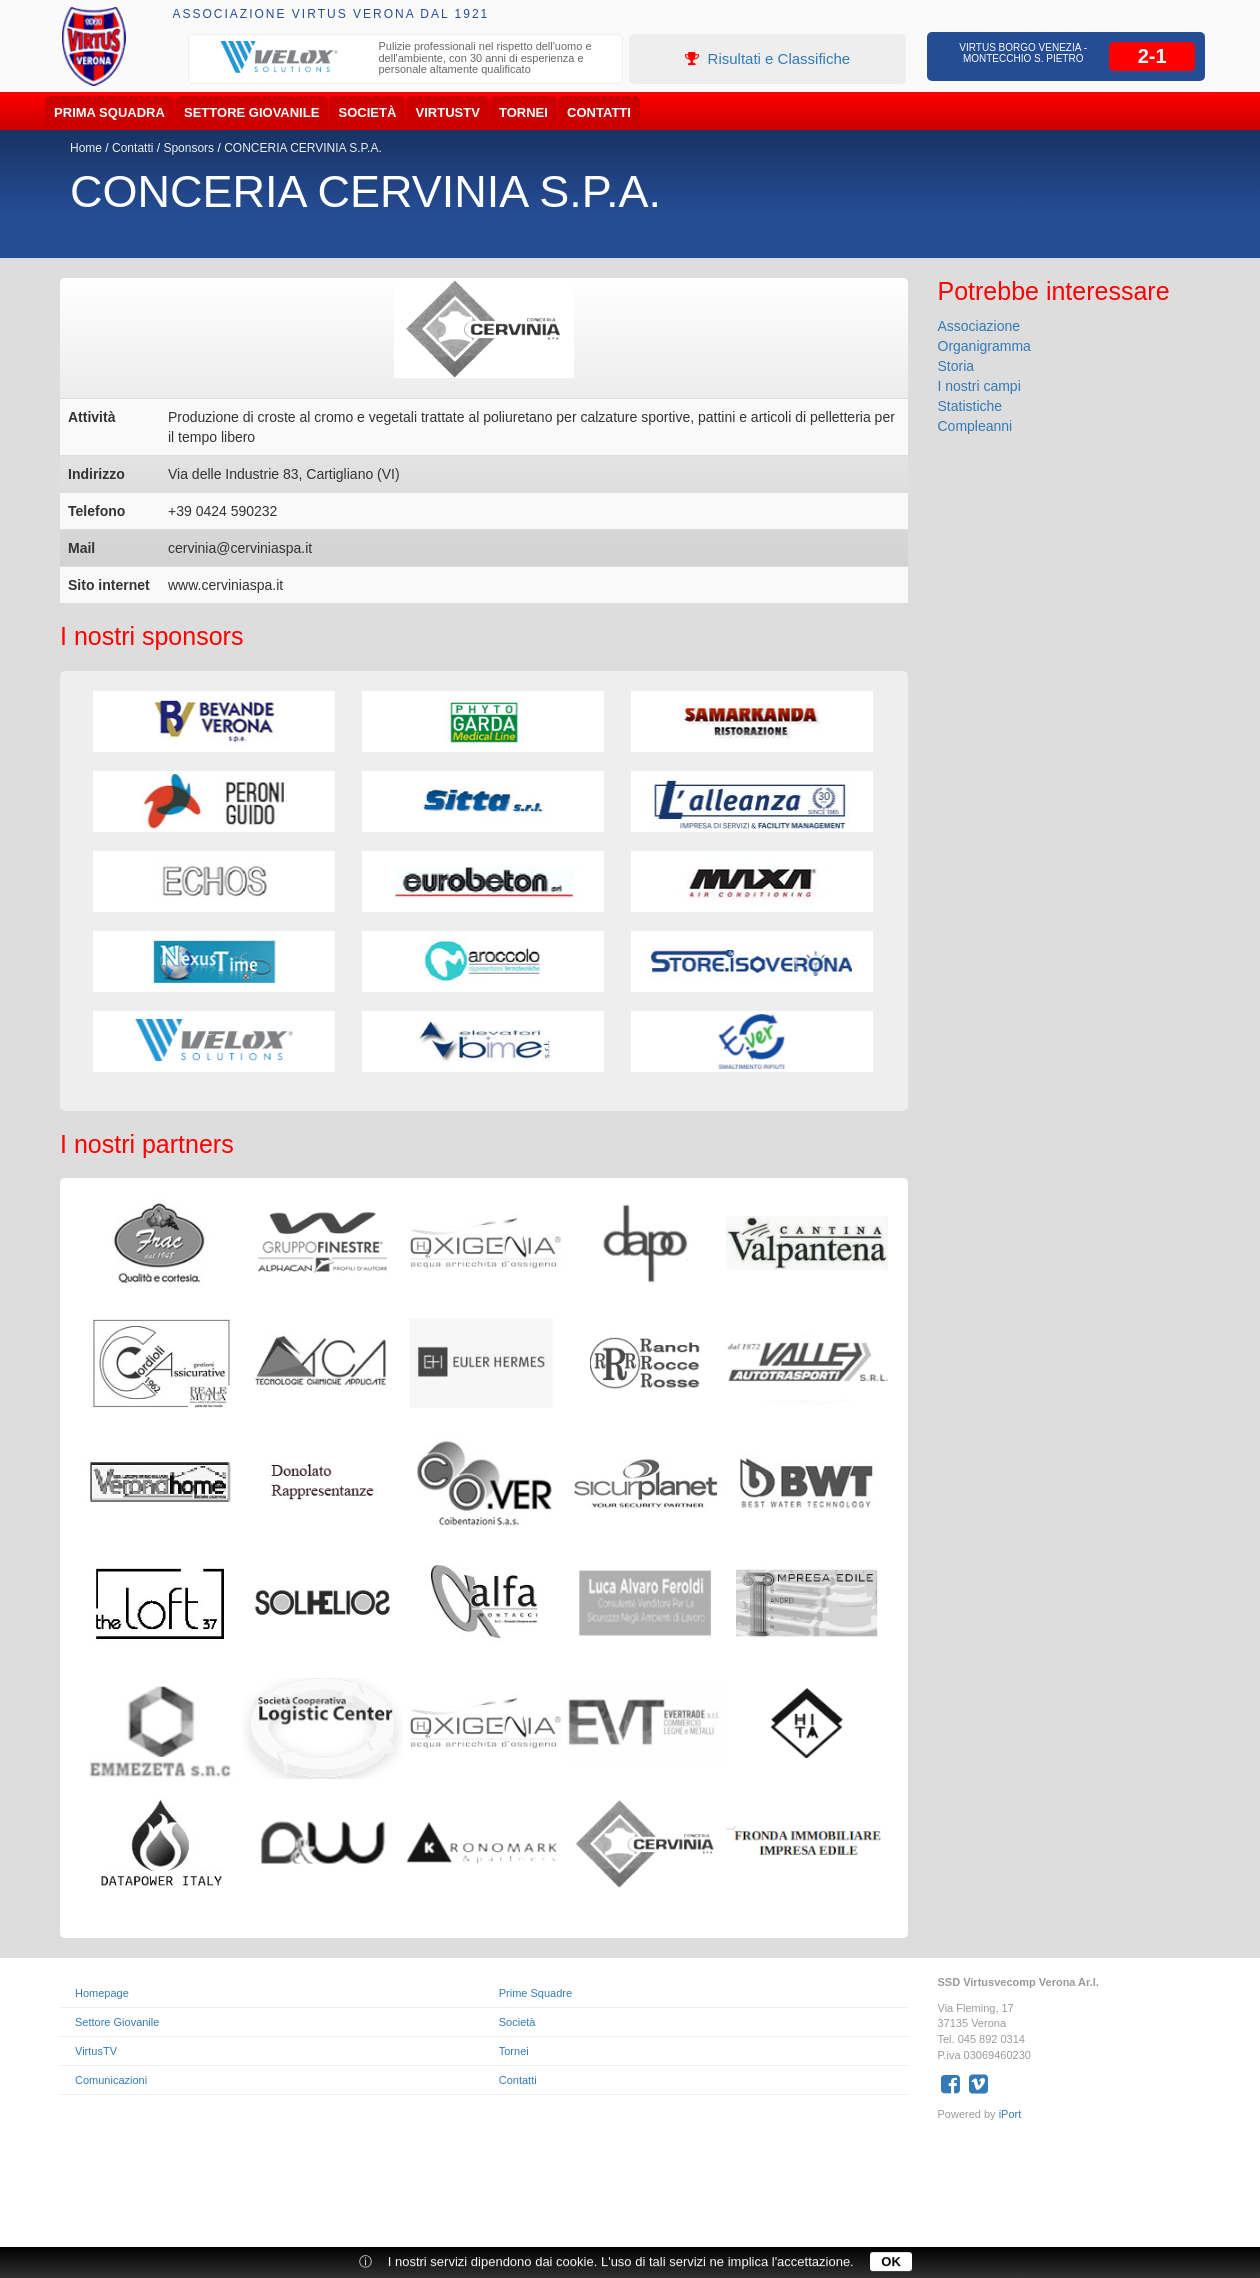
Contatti (599, 112)
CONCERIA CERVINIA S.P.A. (303, 148)
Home (86, 148)
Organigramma (984, 346)
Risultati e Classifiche (767, 58)
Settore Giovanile (251, 112)
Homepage (102, 1993)
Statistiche (970, 406)
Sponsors (188, 148)
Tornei (523, 112)
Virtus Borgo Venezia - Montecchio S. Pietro (1023, 53)
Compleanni (975, 426)
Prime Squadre (535, 1993)
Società (368, 112)
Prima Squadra (109, 112)
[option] (406, 60)
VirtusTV (448, 112)
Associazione (979, 326)
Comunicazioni (111, 2080)
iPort (1010, 2114)
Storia (956, 366)
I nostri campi (979, 386)
